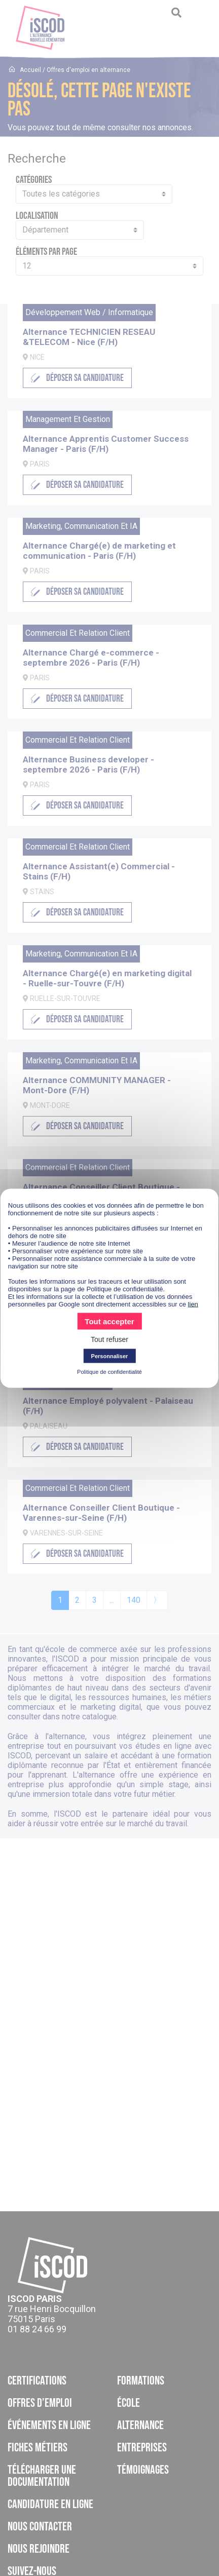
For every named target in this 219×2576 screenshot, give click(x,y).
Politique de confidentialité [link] (109, 1371)
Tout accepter (109, 1321)
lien (193, 1304)
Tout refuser (109, 1339)
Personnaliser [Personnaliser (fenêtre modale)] (109, 1356)
